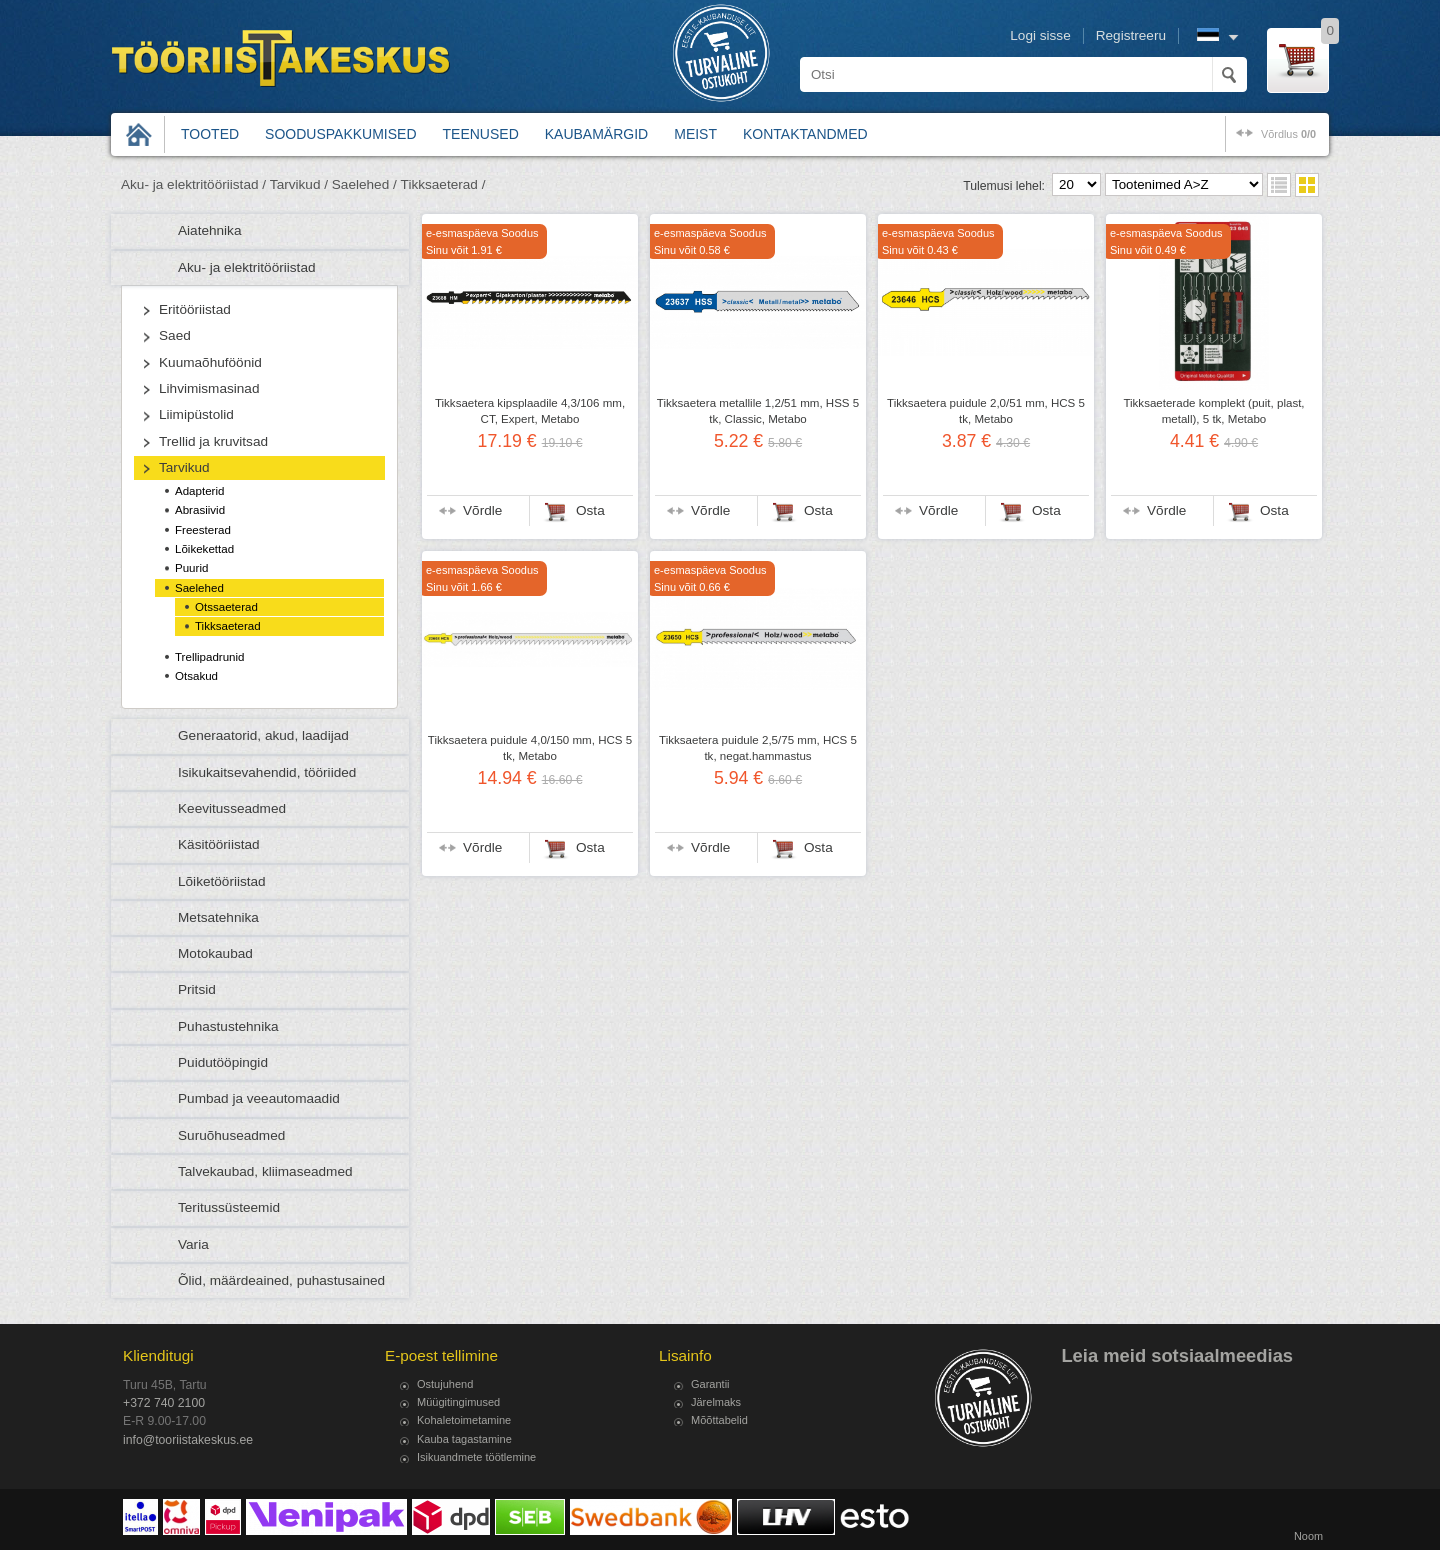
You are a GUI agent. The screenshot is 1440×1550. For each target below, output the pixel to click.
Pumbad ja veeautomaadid (259, 1098)
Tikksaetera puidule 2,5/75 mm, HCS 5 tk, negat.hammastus (758, 748)
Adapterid (199, 491)
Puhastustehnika (228, 1026)
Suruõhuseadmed (231, 1135)
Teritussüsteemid (229, 1207)
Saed (175, 335)
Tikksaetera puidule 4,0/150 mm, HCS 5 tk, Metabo (530, 748)
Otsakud (196, 676)
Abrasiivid (200, 510)
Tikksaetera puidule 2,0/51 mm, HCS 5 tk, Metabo (986, 411)
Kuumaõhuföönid (210, 362)
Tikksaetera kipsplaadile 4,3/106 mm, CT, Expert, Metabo (530, 411)
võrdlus (1288, 134)
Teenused (481, 134)
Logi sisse (1040, 35)
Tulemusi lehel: (1004, 186)
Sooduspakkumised (340, 134)
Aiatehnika (209, 230)
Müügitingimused (458, 1402)
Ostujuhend (445, 1384)
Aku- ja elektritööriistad (247, 267)
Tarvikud (184, 467)
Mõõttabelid (719, 1420)
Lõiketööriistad (222, 881)
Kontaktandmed (805, 134)
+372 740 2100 (164, 1403)
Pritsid (197, 989)
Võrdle (482, 510)
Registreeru (1131, 35)
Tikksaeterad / (443, 184)
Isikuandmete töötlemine (476, 1457)
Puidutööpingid (223, 1062)
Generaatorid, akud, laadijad (263, 735)
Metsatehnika (218, 917)
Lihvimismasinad (209, 388)
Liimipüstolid (196, 414)
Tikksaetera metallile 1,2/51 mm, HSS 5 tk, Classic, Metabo (758, 411)
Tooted (210, 134)
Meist (695, 134)
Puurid (191, 568)
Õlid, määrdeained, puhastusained (281, 1280)
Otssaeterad (226, 607)
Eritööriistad (195, 309)
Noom (1308, 1536)
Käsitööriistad (219, 844)
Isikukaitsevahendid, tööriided (267, 772)
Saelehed (199, 588)
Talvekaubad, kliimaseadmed (265, 1171)
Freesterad (203, 530)
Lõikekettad (204, 549)
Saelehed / (364, 184)
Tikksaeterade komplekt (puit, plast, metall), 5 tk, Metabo (1213, 411)
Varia (193, 1244)
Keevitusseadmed (232, 808)
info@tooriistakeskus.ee (188, 1440)
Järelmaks (716, 1402)
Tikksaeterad (228, 626)
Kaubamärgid (596, 134)
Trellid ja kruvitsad (213, 441)
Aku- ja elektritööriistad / (193, 184)
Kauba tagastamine (464, 1439)
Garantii (710, 1384)
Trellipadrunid (210, 657)
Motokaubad (215, 953)
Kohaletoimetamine (464, 1420)
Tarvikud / (299, 184)
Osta (590, 510)
